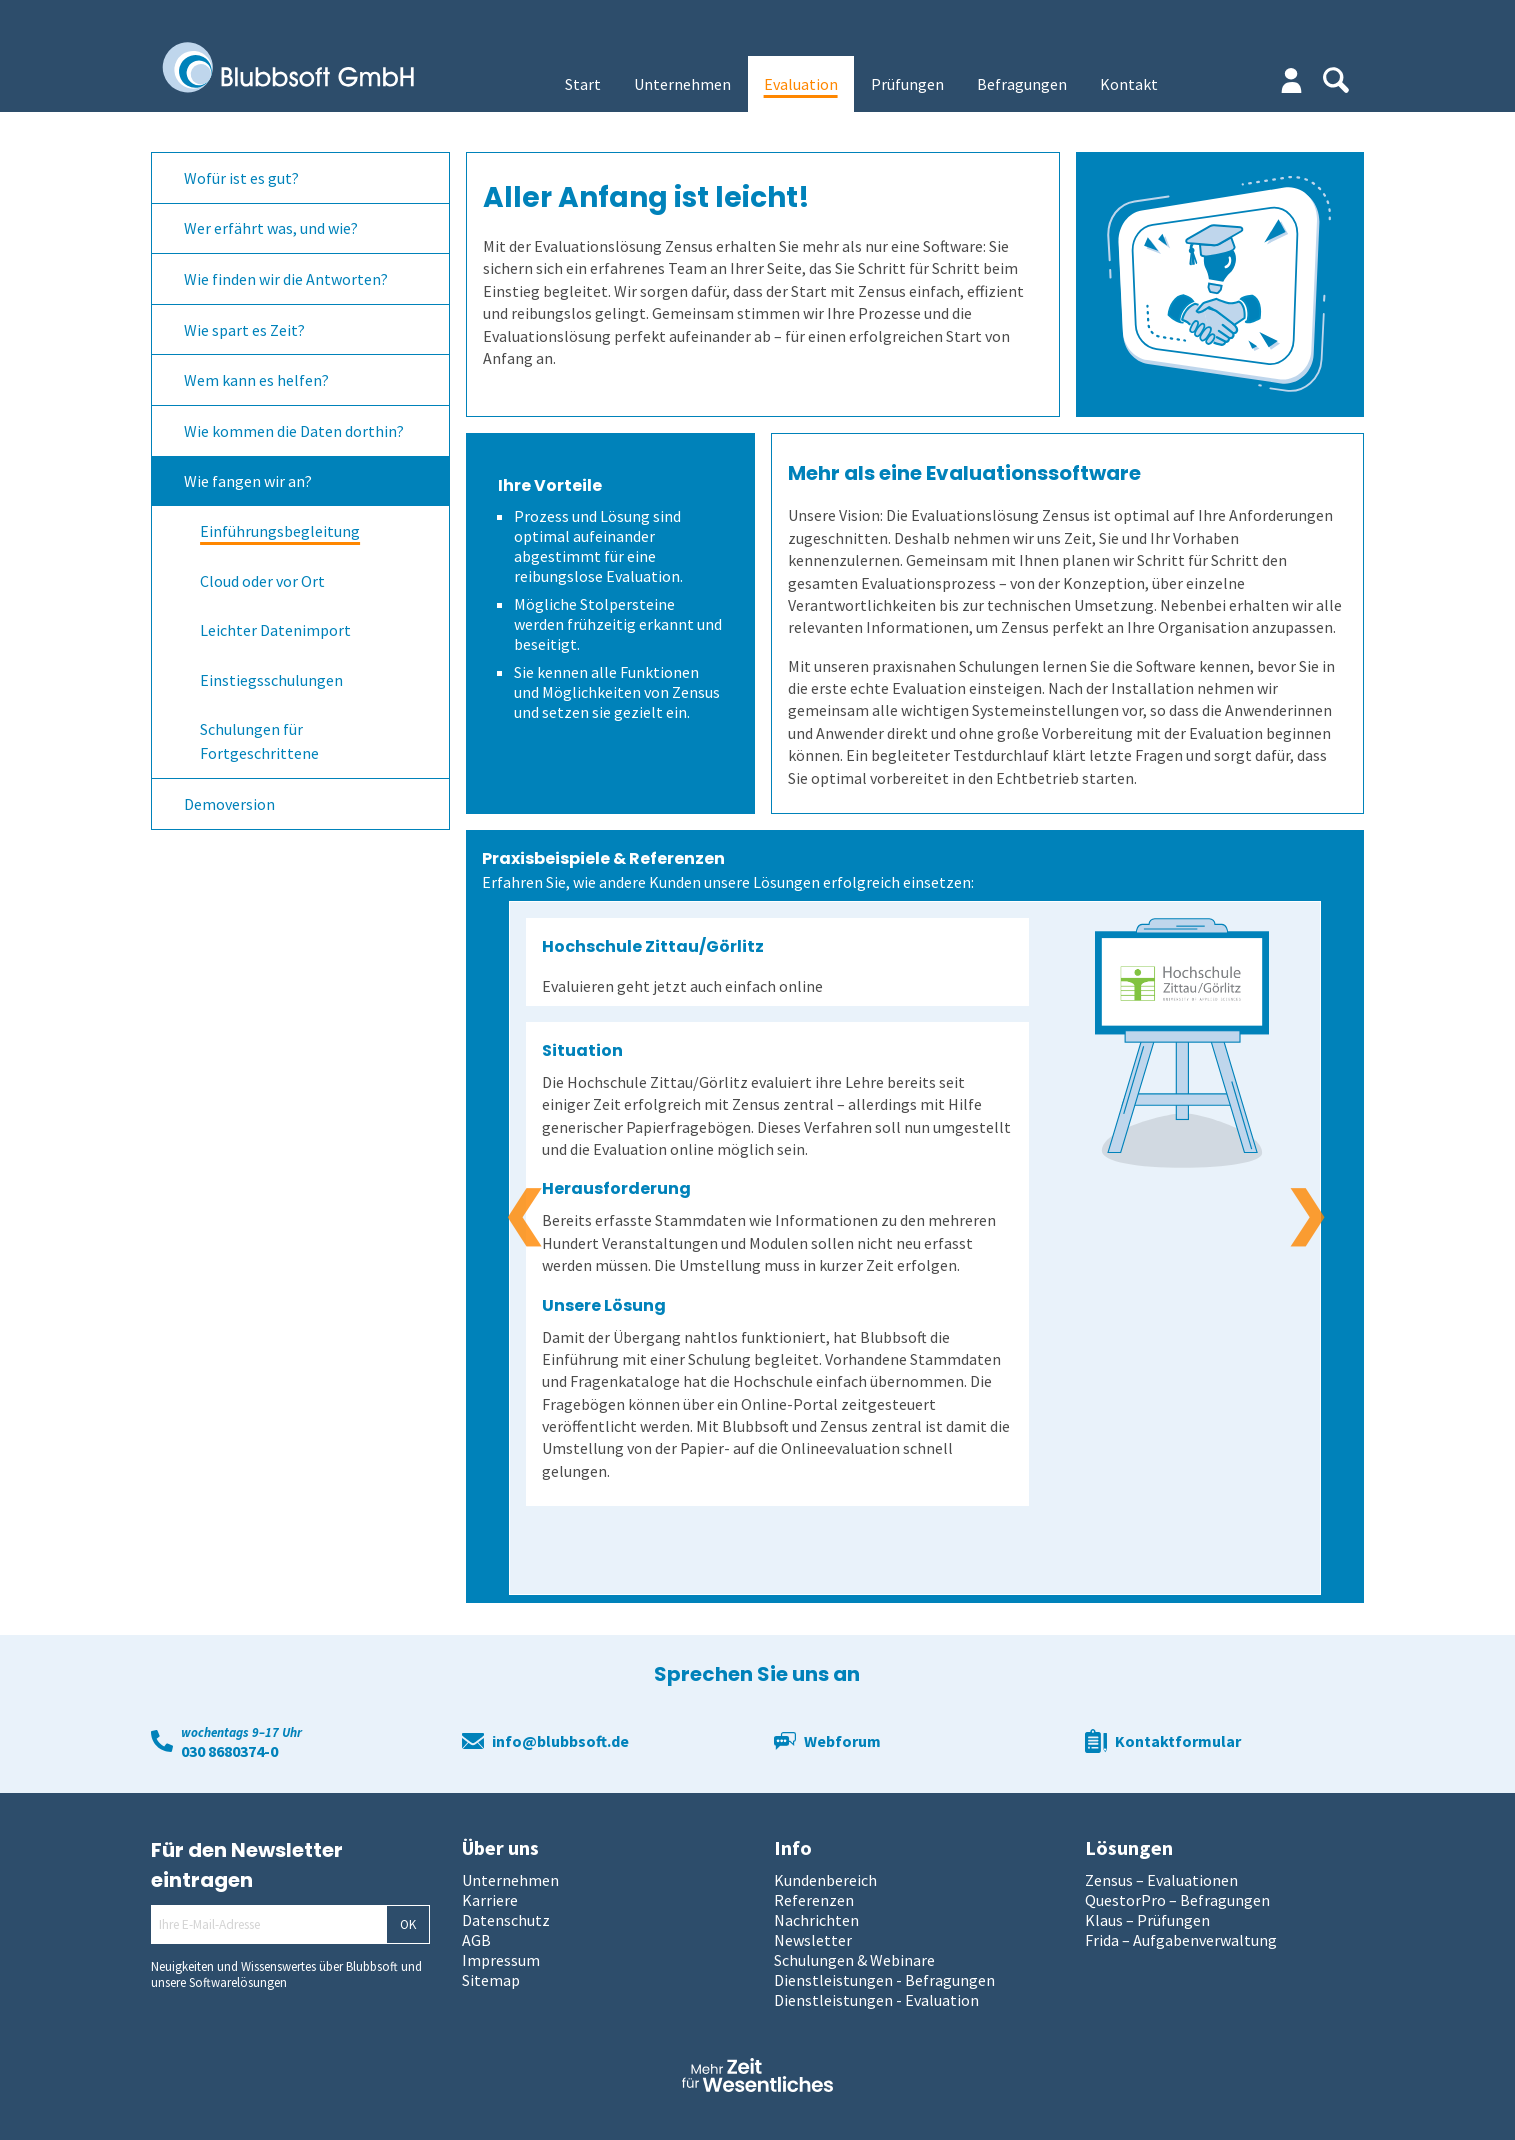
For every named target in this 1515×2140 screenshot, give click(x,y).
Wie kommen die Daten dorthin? (294, 431)
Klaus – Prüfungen (1147, 1920)
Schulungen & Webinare (854, 1960)
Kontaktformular (1178, 1741)
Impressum (501, 1960)
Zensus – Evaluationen (1161, 1880)
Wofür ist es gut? (241, 178)
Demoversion (229, 804)
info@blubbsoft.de (560, 1741)
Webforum (842, 1741)
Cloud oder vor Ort (262, 581)
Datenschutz (506, 1920)
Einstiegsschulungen (271, 680)
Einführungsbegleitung (280, 531)
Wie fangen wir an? (248, 481)
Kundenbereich (825, 1880)
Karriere (490, 1900)
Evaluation (801, 84)
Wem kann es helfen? (256, 380)
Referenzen (814, 1900)
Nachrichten (816, 1920)
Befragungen (1022, 84)
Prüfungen (907, 84)
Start (583, 84)
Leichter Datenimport (275, 630)
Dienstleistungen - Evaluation (876, 2000)
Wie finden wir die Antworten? (286, 279)
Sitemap (491, 1980)
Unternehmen (682, 84)
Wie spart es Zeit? (244, 330)
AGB (476, 1940)
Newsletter (813, 1940)
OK (408, 1924)
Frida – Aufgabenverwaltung (1181, 1940)
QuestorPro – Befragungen (1177, 1900)
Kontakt (1129, 84)
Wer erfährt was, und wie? (271, 228)
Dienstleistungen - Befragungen (884, 1980)
